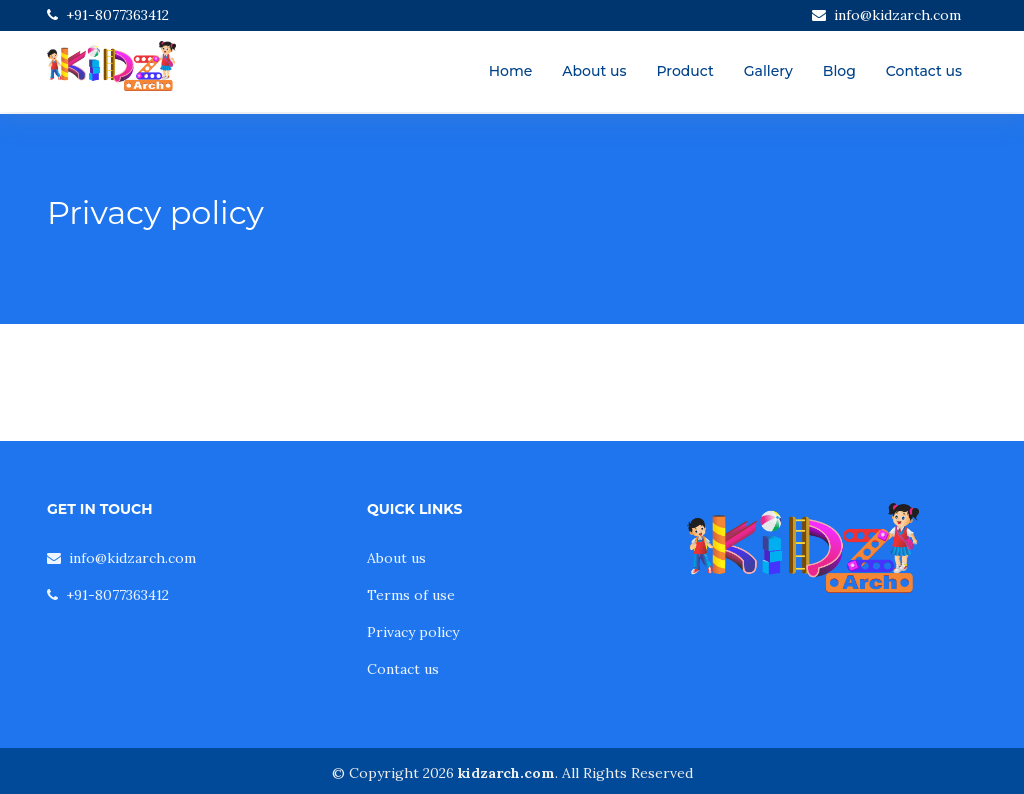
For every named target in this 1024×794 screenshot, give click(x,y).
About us (594, 71)
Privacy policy (413, 632)
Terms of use (411, 595)
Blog (839, 71)
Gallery (768, 71)
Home (511, 71)
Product (684, 71)
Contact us (924, 71)
